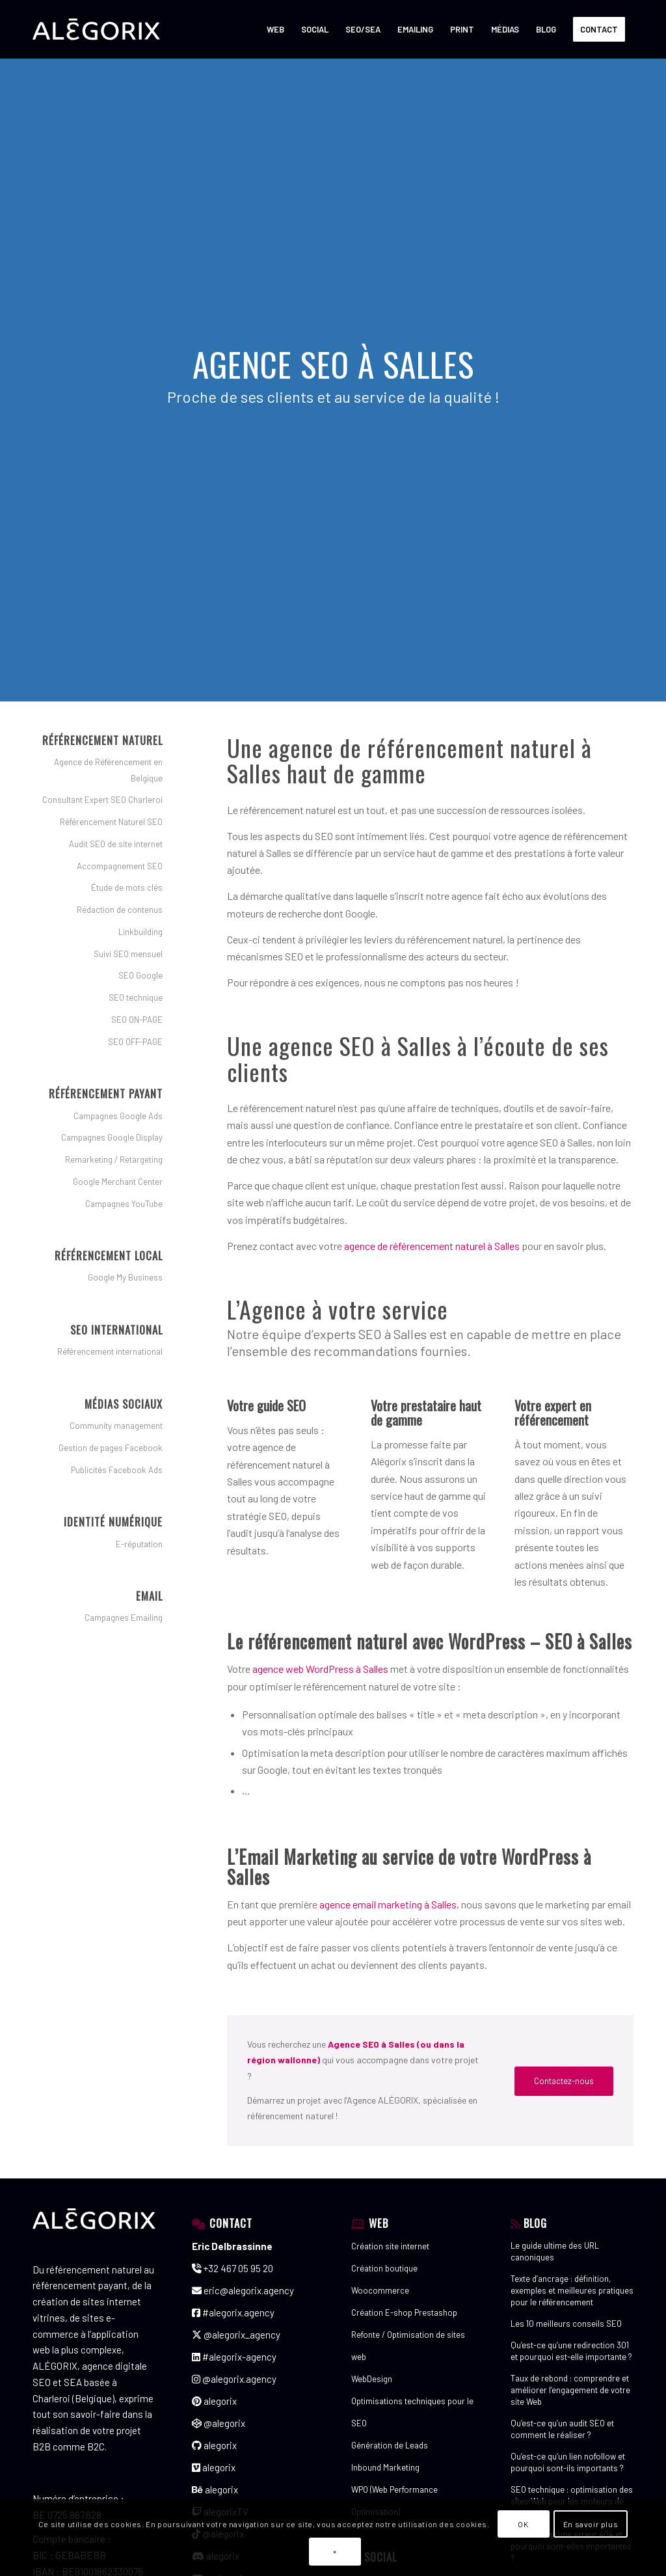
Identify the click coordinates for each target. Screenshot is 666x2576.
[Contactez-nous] (563, 2081)
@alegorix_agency (236, 2334)
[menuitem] (275, 29)
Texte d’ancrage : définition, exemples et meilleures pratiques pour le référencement (572, 2290)
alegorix (214, 2401)
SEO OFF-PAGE (135, 1042)
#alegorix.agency (233, 2312)
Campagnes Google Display (112, 1137)
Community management (116, 1425)
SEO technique (136, 997)
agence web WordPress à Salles (320, 1668)
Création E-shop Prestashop (404, 2312)
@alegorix (218, 2423)
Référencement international (110, 1351)
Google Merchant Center (118, 1181)
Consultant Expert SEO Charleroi (102, 799)
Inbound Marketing (385, 2467)
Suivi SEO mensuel (128, 954)
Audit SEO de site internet (116, 844)
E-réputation (139, 1544)
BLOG (535, 2223)
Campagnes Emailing (124, 1617)
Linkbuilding (140, 932)
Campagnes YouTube (124, 1204)
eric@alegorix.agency (243, 2290)
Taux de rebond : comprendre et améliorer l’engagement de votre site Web (570, 2390)
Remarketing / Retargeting (114, 1159)
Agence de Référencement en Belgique (108, 770)
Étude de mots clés (127, 887)
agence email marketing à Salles (388, 1904)
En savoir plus (590, 2524)
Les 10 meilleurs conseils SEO (566, 2323)
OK (523, 2524)
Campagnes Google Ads (118, 1116)
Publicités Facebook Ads (117, 1470)
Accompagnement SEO (120, 866)
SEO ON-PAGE (137, 1019)
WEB (378, 2223)
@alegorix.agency (234, 2379)
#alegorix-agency (234, 2357)
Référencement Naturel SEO (111, 822)
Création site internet (390, 2246)
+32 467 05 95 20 (232, 2268)
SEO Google (140, 975)
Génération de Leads (389, 2445)
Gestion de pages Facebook (111, 1448)
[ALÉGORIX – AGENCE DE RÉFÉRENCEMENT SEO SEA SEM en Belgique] (96, 29)
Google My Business (125, 1277)
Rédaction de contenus (120, 909)
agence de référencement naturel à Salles (432, 1246)
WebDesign (371, 2379)
